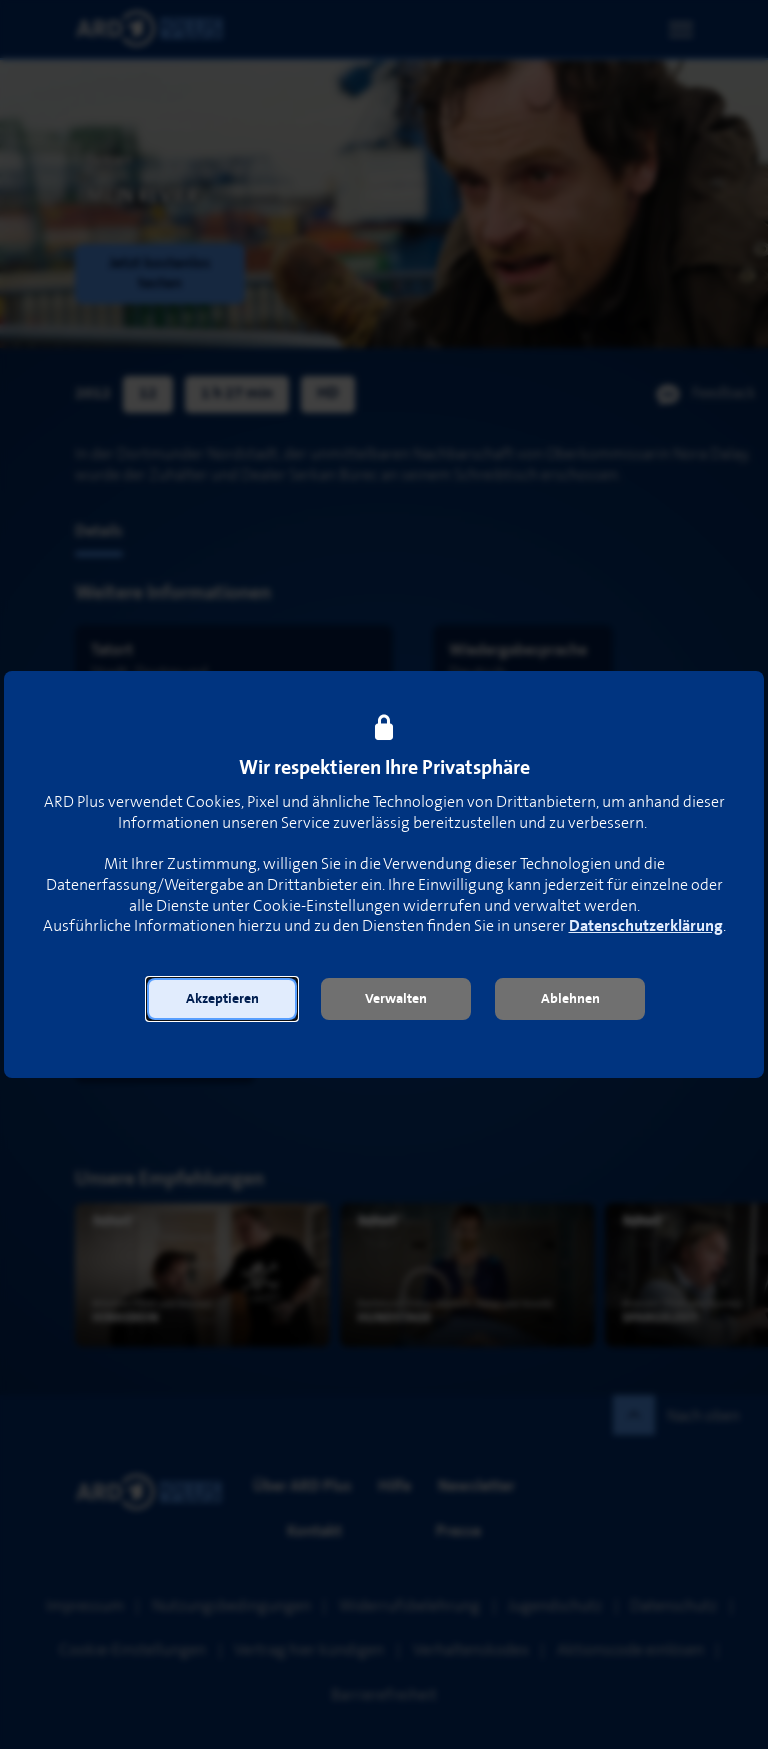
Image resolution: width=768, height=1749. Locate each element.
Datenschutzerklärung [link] (646, 926)
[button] (222, 999)
